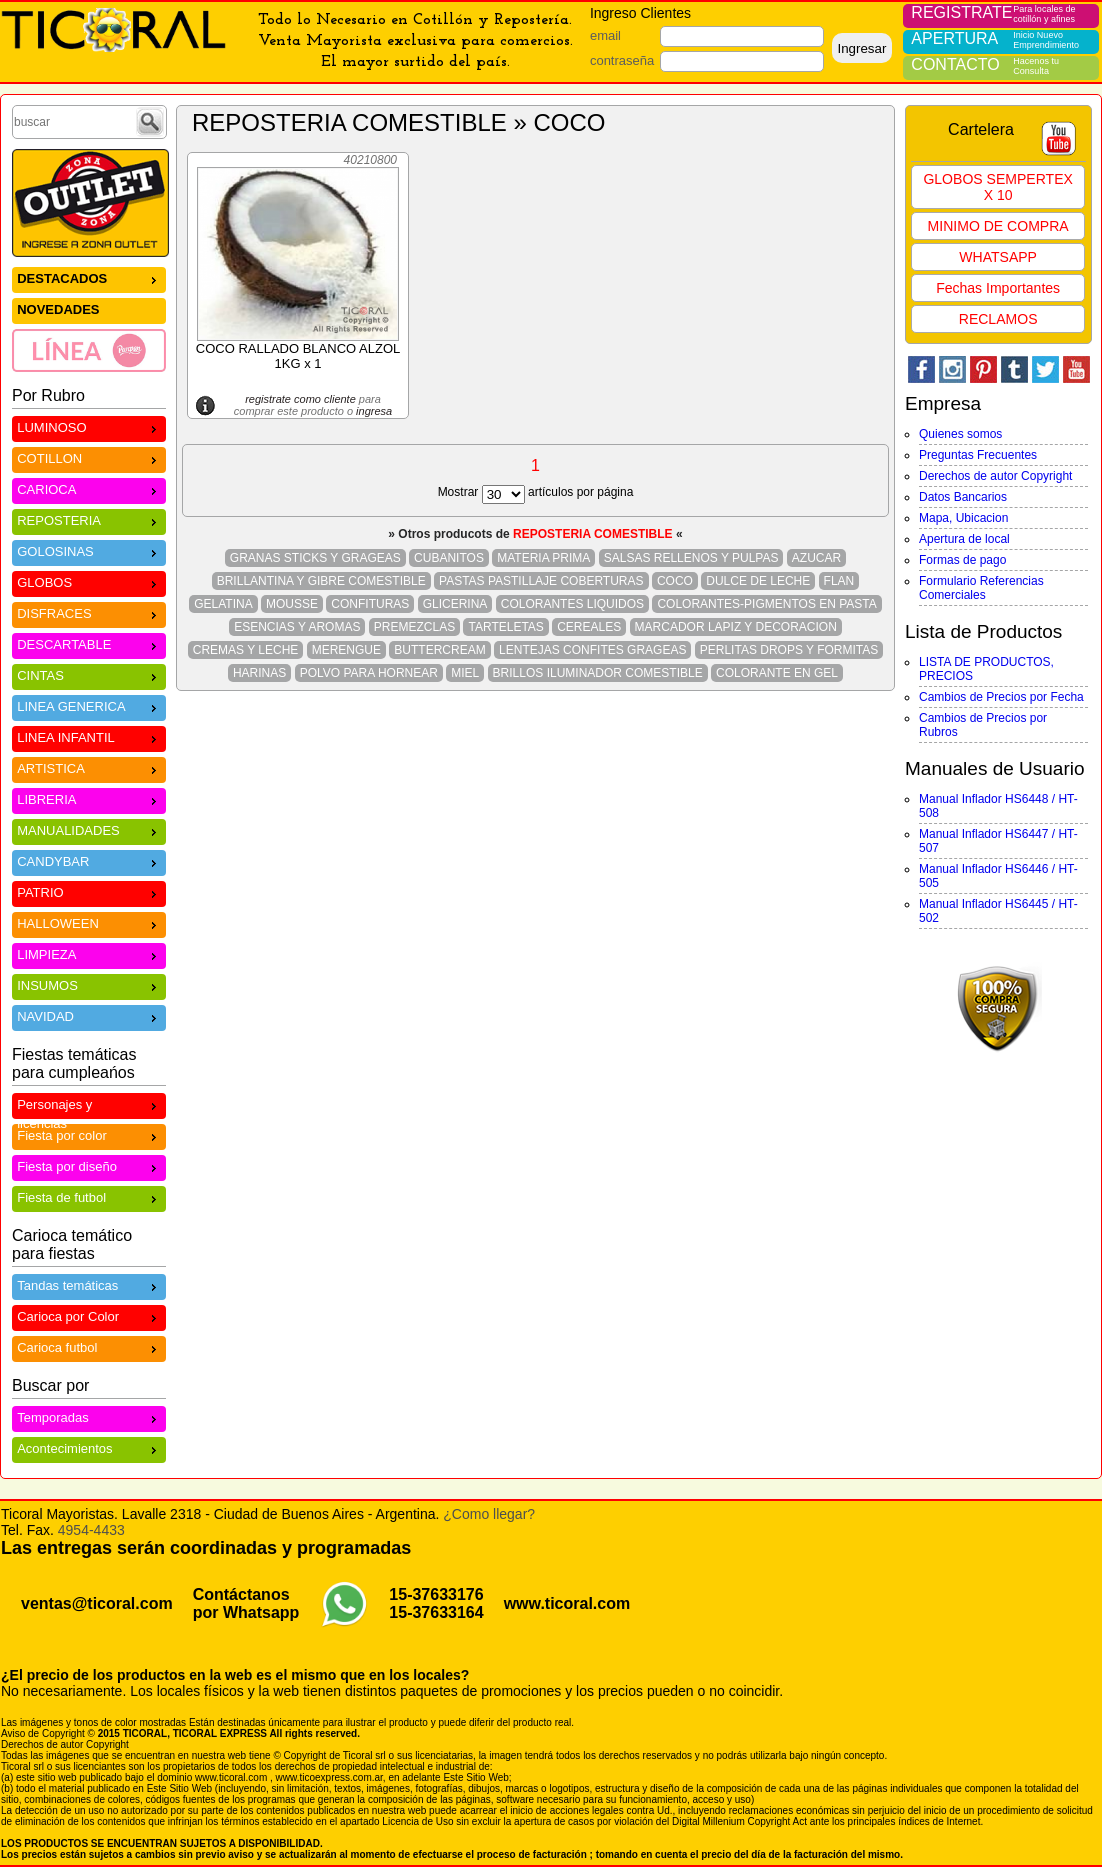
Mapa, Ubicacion (963, 518)
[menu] (89, 319)
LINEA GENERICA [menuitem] (89, 705)
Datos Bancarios (963, 497)
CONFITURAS (370, 604)
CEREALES (589, 627)
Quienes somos (960, 434)
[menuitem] (89, 350)
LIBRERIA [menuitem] (89, 798)
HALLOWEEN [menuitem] (89, 922)
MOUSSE (292, 604)
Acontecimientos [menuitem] (89, 1447)
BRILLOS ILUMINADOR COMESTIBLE (598, 673)
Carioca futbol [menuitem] (89, 1346)
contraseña (622, 60)
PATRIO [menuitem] (89, 891)
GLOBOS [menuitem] (89, 581)
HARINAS (259, 673)
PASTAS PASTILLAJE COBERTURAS (541, 581)
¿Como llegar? (489, 1514)
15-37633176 (436, 1594)
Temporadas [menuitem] (89, 1416)
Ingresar (861, 48)
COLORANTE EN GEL (777, 673)
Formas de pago (962, 560)
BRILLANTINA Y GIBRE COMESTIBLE (321, 581)
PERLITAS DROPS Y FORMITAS (789, 650)
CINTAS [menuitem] (89, 674)
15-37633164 (436, 1612)
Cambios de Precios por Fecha (1001, 697)
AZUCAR (816, 558)
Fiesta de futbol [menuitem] (89, 1196)
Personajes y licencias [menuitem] (89, 1107)
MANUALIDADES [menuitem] (89, 829)
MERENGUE (346, 650)
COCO (675, 581)
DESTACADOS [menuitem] (89, 277)
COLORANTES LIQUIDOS (572, 604)
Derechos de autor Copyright (995, 476)
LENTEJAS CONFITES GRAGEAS (592, 650)
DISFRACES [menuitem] (89, 612)
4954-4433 (91, 1530)
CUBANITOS (449, 558)
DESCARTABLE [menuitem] (89, 643)
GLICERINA (455, 604)
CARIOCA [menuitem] (89, 488)
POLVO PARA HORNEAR (369, 673)
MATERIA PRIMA (543, 558)
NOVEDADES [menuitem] (58, 309)
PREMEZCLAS (414, 627)
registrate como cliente (300, 399)
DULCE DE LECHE (758, 581)
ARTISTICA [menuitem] (89, 767)
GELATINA (223, 604)
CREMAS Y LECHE (246, 650)
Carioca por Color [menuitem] (89, 1315)
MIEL (465, 673)
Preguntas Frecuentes (978, 455)
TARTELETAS (505, 627)
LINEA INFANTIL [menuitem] (89, 736)
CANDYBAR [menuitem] (89, 860)
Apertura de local (964, 539)
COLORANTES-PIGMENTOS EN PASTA (766, 604)
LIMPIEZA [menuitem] (89, 953)
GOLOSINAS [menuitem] (89, 550)
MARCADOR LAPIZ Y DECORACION (736, 627)
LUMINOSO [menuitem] (89, 426)
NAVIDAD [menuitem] (89, 1015)
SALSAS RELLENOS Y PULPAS (691, 558)
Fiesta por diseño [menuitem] (89, 1165)
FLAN (839, 581)
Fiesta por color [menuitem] (89, 1134)
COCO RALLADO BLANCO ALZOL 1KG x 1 (298, 356)
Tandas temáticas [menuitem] (89, 1284)
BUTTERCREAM (439, 650)
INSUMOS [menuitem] (89, 984)
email (605, 35)
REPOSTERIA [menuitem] (89, 519)
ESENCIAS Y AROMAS (297, 627)
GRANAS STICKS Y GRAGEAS (315, 558)
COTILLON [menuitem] (89, 457)
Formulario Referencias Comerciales (981, 588)
